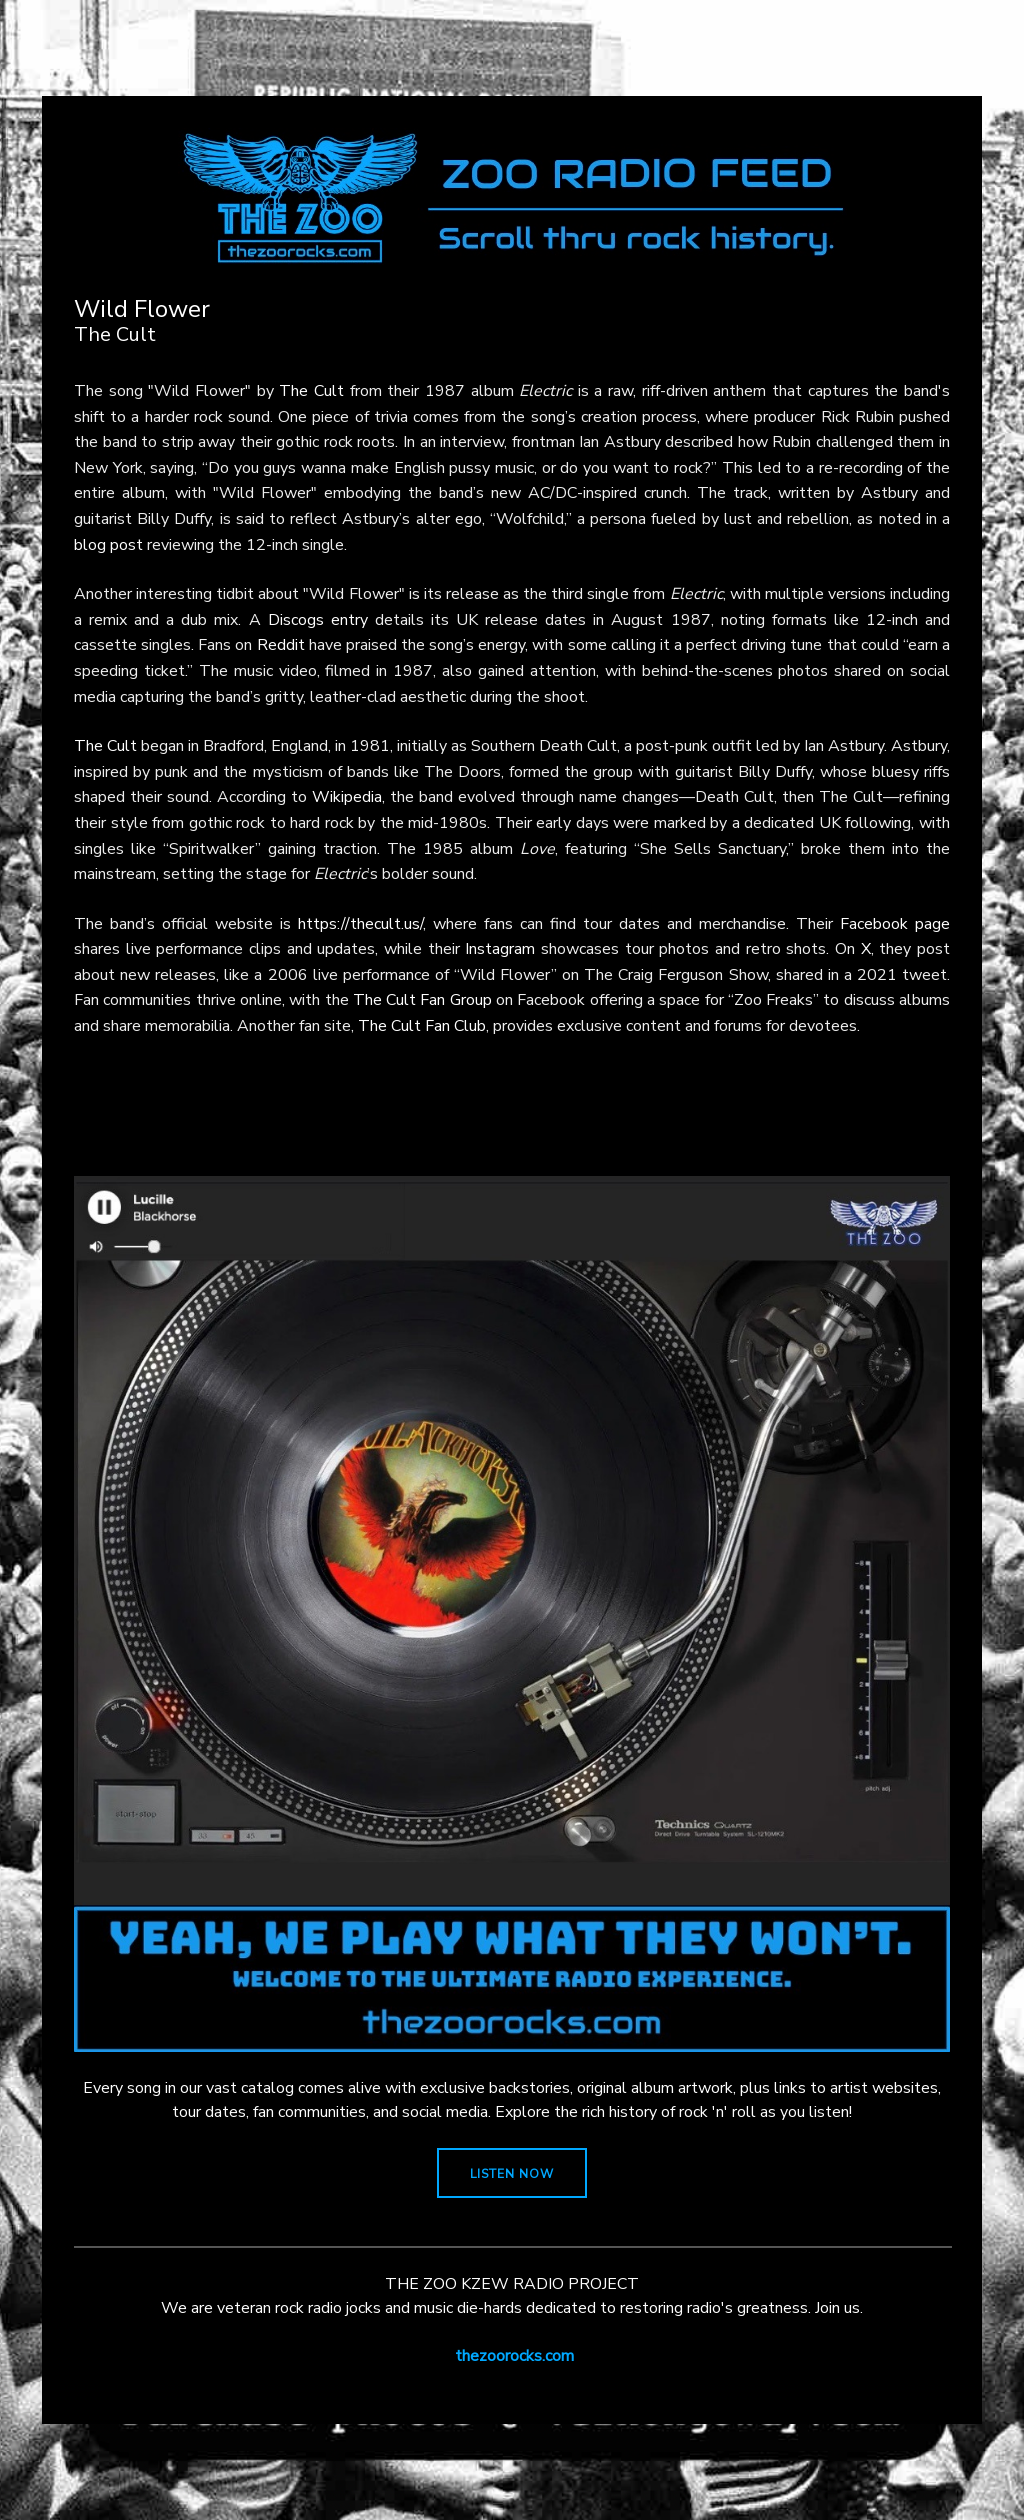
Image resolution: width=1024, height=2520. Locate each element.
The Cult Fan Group (422, 1000)
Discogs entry (318, 620)
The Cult (311, 391)
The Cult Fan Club (422, 1026)
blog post (108, 545)
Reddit (281, 645)
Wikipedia (347, 797)
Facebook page (895, 924)
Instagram (500, 949)
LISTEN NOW (512, 2174)
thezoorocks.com (514, 2356)
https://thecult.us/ (360, 924)
